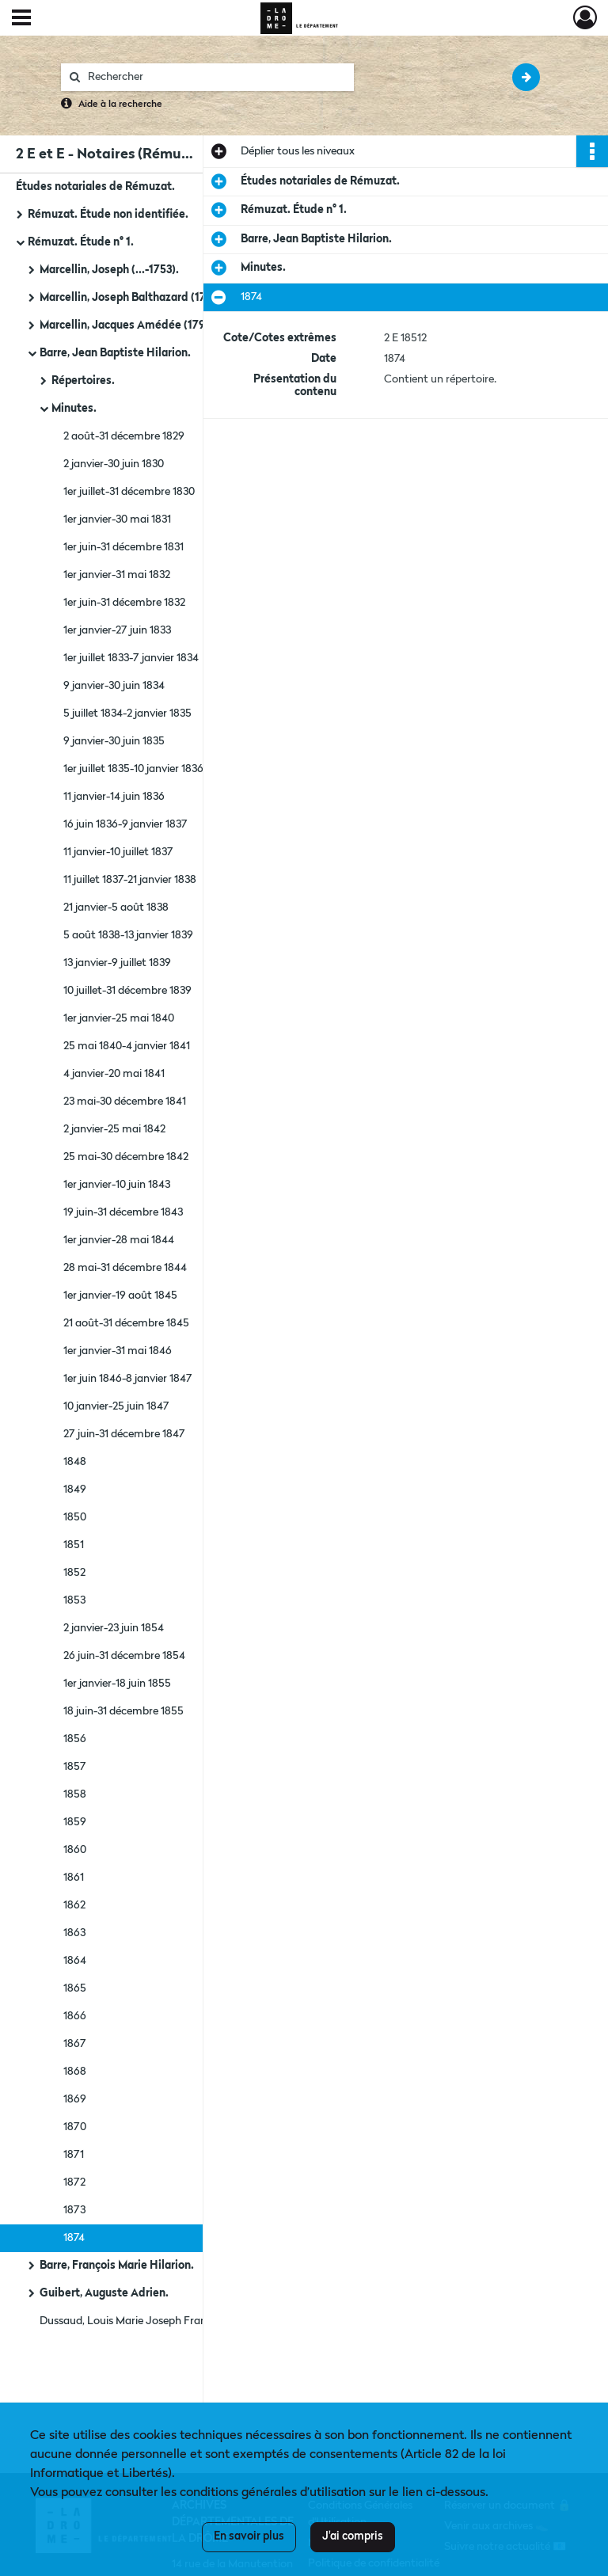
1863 (74, 1933)
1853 (74, 1600)
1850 (74, 1517)
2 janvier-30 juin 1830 (113, 464)
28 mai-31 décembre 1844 (125, 1267)
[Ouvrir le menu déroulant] (21, 19)
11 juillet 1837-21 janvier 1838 (129, 879)
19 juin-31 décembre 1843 (123, 1212)
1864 (74, 1960)
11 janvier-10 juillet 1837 (118, 852)
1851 (73, 1545)
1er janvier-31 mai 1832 (116, 574)
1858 (74, 1794)
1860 (74, 1849)
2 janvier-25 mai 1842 (114, 1129)
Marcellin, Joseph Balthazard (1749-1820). (145, 297)
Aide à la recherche (120, 104)
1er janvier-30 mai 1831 (117, 519)
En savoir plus (249, 2536)
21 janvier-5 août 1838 (116, 907)
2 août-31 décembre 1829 (123, 436)
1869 (74, 2099)
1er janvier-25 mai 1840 (118, 1018)
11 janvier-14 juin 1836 (114, 796)
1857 (74, 1766)
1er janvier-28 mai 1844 (118, 1240)
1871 (73, 2154)
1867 (74, 2043)
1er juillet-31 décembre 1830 (129, 491)
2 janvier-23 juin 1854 (113, 1628)
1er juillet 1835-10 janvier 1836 (133, 768)
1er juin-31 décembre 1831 (123, 547)
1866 (74, 2016)
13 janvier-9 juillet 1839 (117, 962)
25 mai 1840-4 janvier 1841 (126, 1046)
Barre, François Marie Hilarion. (117, 2265)
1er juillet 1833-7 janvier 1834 (131, 658)
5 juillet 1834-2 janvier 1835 (127, 713)
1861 (73, 1877)
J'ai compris (352, 2536)
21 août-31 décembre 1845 (126, 1323)
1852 (74, 1572)
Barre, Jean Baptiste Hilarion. (115, 353)
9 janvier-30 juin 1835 (114, 741)
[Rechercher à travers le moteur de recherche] (215, 77)
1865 (74, 1988)
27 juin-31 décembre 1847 (124, 1434)
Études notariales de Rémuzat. (95, 186)
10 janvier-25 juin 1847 (116, 1406)
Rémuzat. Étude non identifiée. (108, 214)
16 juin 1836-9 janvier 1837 (125, 824)
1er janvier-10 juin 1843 (116, 1184)
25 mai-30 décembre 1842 (125, 1156)
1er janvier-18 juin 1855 (117, 1683)
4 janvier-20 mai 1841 (114, 1073)
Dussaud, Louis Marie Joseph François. (134, 2321)
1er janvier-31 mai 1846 (117, 1350)
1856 (74, 1739)
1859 (74, 1822)
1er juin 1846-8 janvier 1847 (127, 1378)
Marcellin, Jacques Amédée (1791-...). (135, 325)
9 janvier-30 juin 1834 (114, 685)
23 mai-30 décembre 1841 (124, 1101)
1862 (74, 1905)
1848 (74, 1461)
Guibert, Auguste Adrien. (104, 2293)
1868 (74, 2071)
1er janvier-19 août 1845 (120, 1295)
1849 (74, 1489)
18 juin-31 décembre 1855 (123, 1711)
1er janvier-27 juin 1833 (117, 630)
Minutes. (74, 408)
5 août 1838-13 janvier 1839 (128, 935)
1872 (74, 2182)
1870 (74, 2127)
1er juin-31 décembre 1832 (124, 602)
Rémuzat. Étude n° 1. (81, 242)
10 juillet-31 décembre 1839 (127, 990)
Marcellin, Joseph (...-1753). (109, 270)
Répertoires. (83, 380)
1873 (74, 2210)
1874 (74, 2237)
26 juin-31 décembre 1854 (124, 1655)
